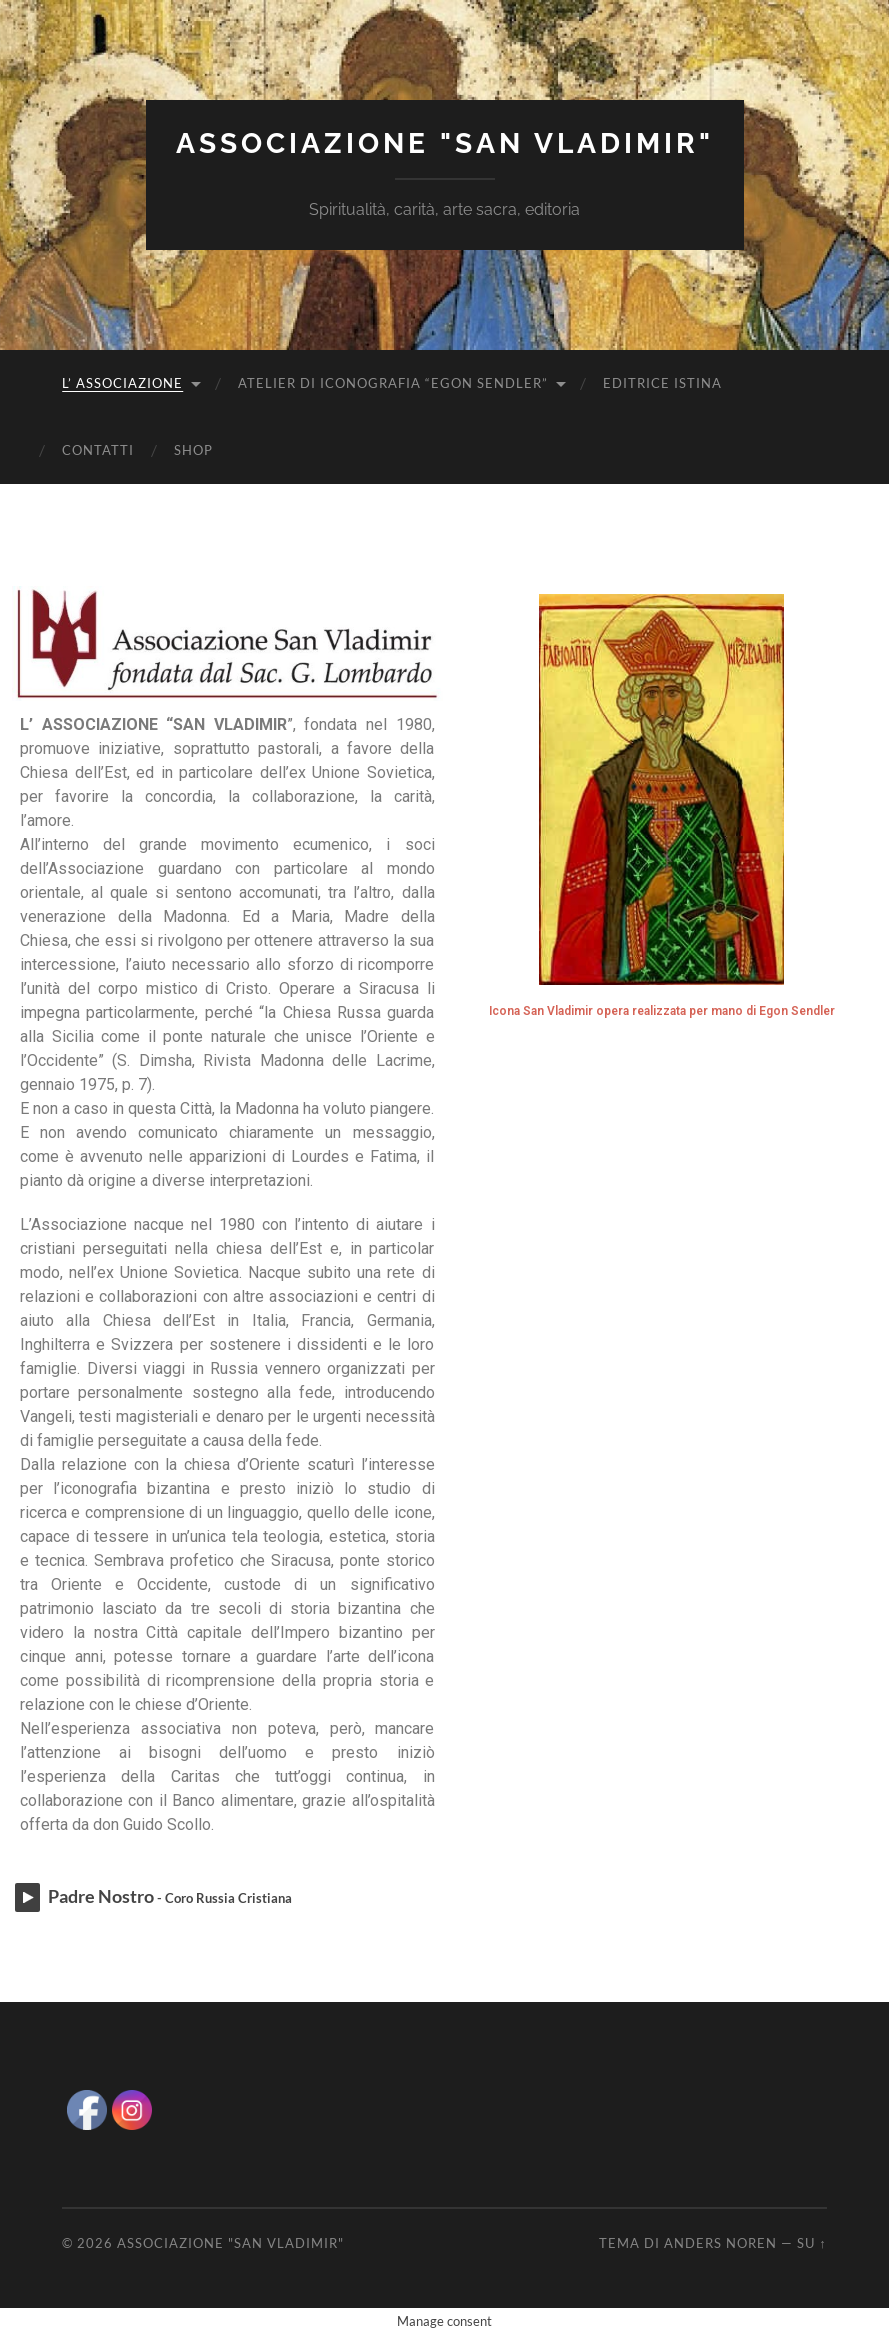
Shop (193, 450)
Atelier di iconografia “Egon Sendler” (393, 383)
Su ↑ (811, 2243)
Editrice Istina (662, 383)
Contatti (98, 450)
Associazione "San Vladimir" (445, 143)
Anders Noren (720, 2243)
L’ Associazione (122, 383)
